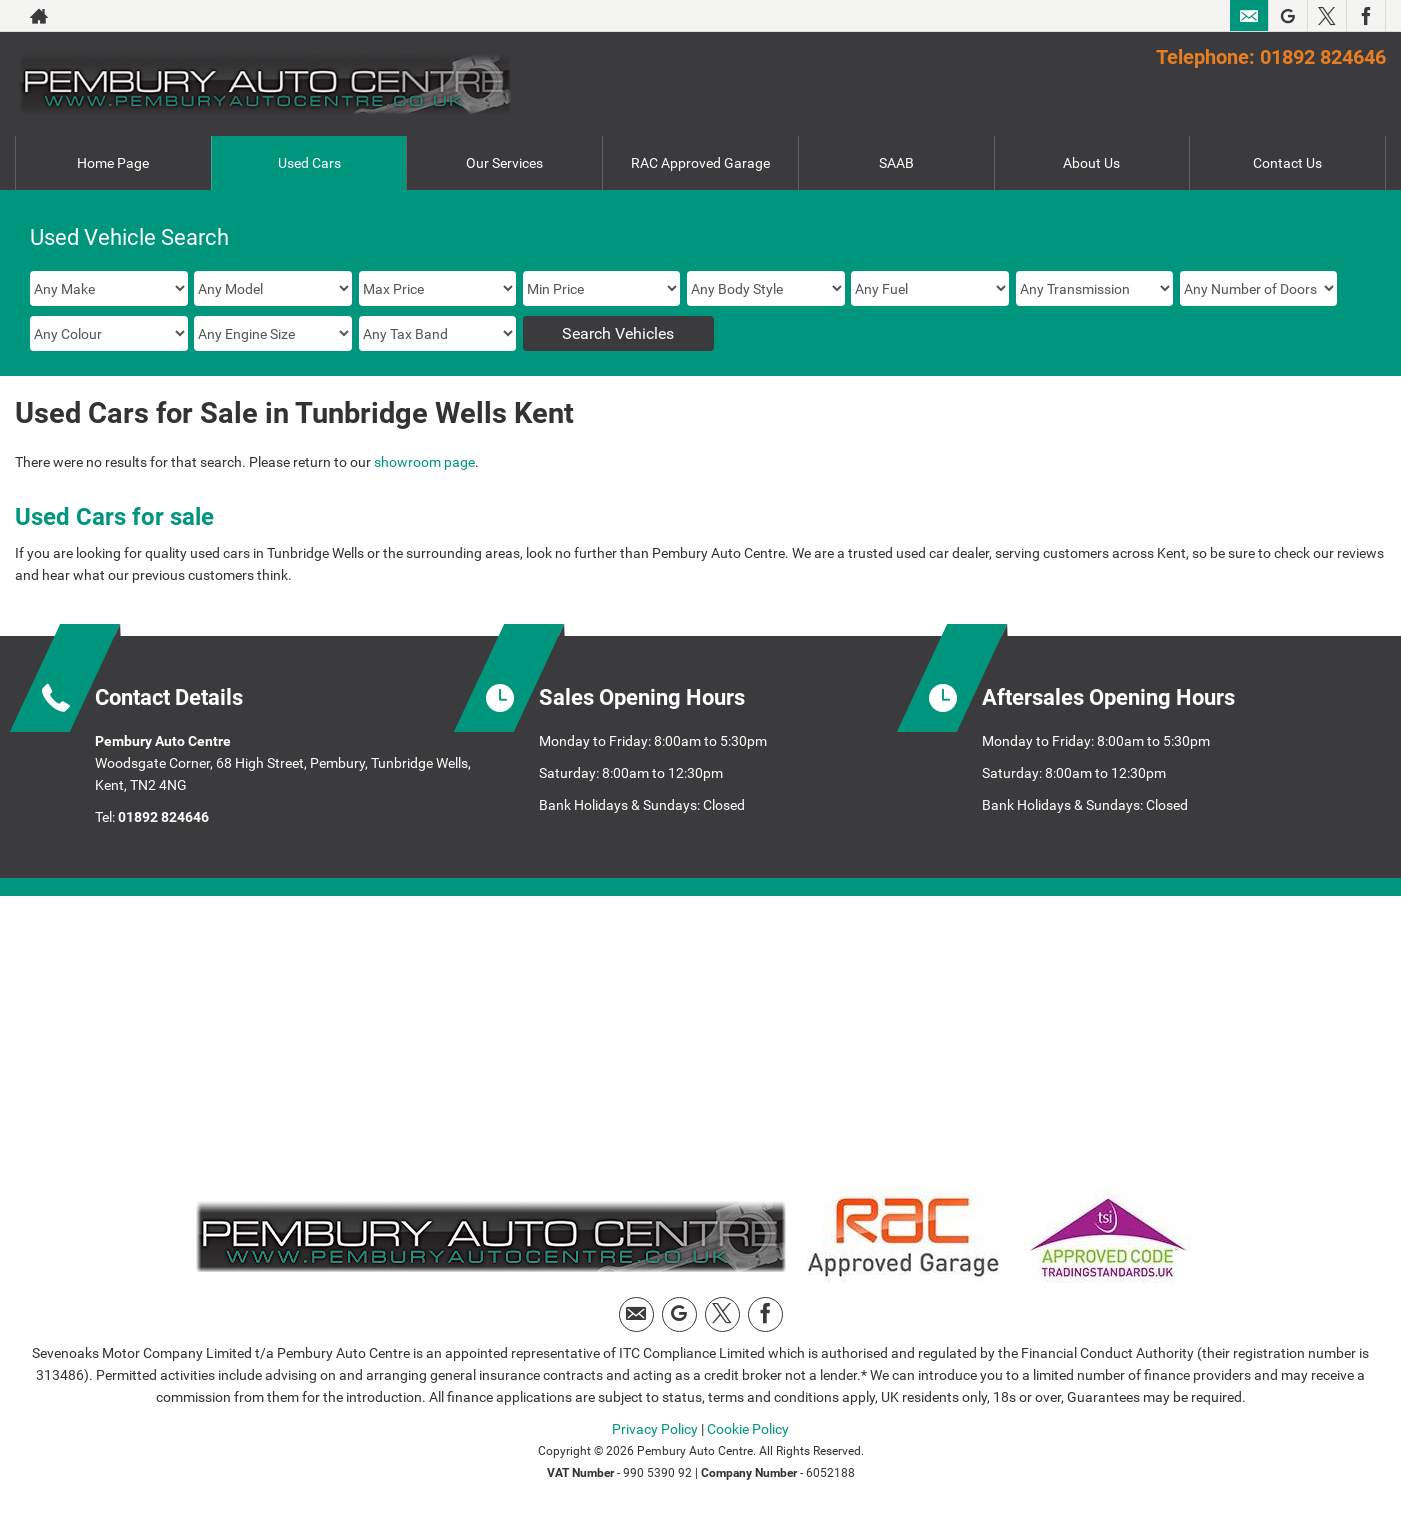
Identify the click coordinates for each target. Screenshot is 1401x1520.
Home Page (113, 163)
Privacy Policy (655, 1429)
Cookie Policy (748, 1429)
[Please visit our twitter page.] (1326, 16)
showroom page (424, 462)
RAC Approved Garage (700, 163)
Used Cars (309, 163)
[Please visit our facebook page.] (1365, 16)
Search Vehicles (618, 333)
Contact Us (1287, 163)
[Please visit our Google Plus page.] (1287, 16)
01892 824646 (163, 817)
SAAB (896, 163)
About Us (1091, 163)
